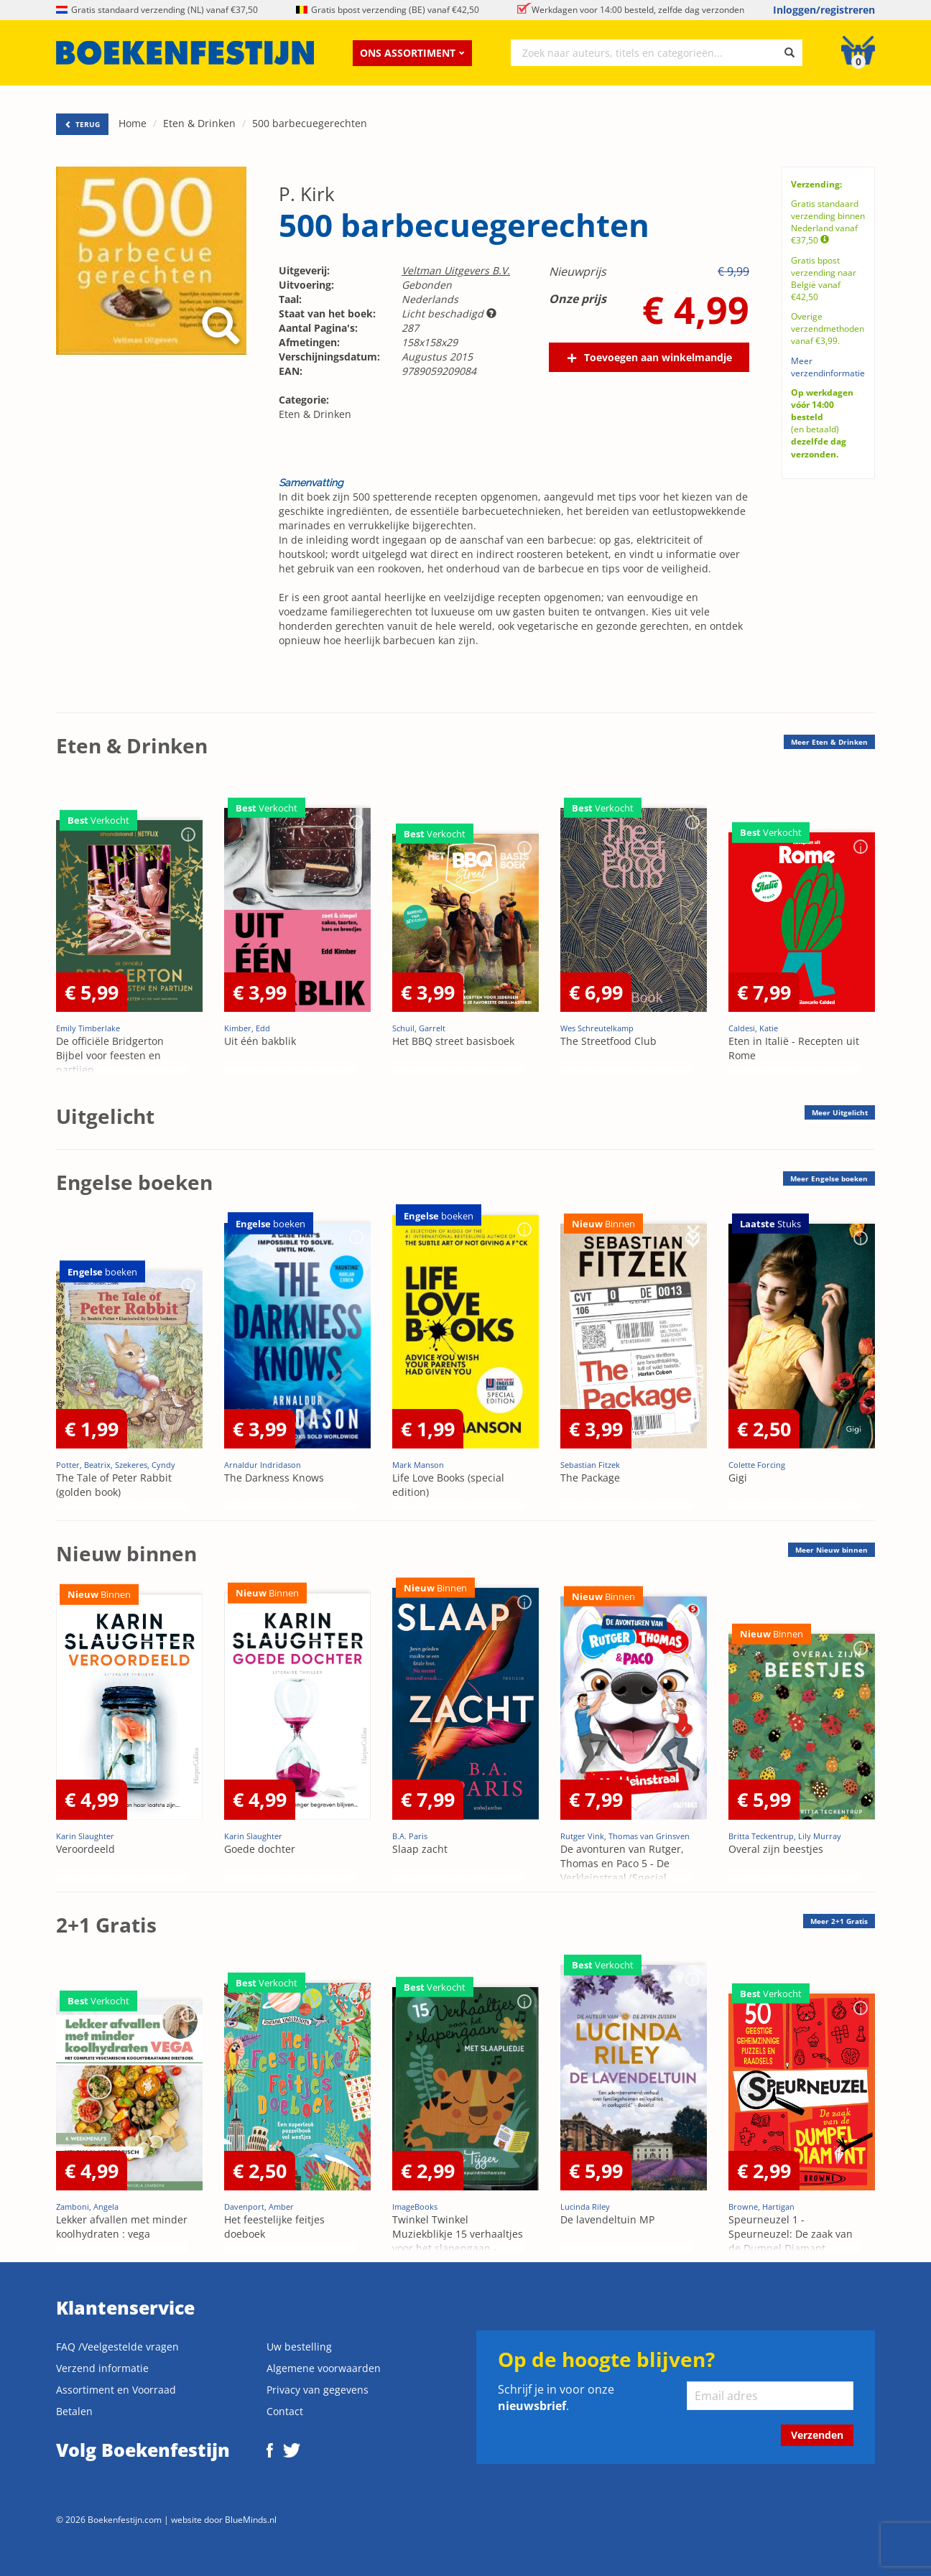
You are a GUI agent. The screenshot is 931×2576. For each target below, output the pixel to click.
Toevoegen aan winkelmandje (658, 357)
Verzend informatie (102, 2368)
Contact (285, 2411)
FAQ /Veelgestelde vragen (117, 2346)
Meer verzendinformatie (828, 367)
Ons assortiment (412, 53)
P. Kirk (307, 194)
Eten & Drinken (199, 123)
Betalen (74, 2411)
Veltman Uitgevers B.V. (456, 270)
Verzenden (817, 2435)
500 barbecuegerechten (309, 123)
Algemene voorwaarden (324, 2368)
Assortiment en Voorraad (116, 2389)
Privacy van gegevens (318, 2389)
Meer (829, 742)
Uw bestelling (299, 2346)
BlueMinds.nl (251, 2519)
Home (133, 123)
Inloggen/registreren (824, 10)
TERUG (82, 124)
